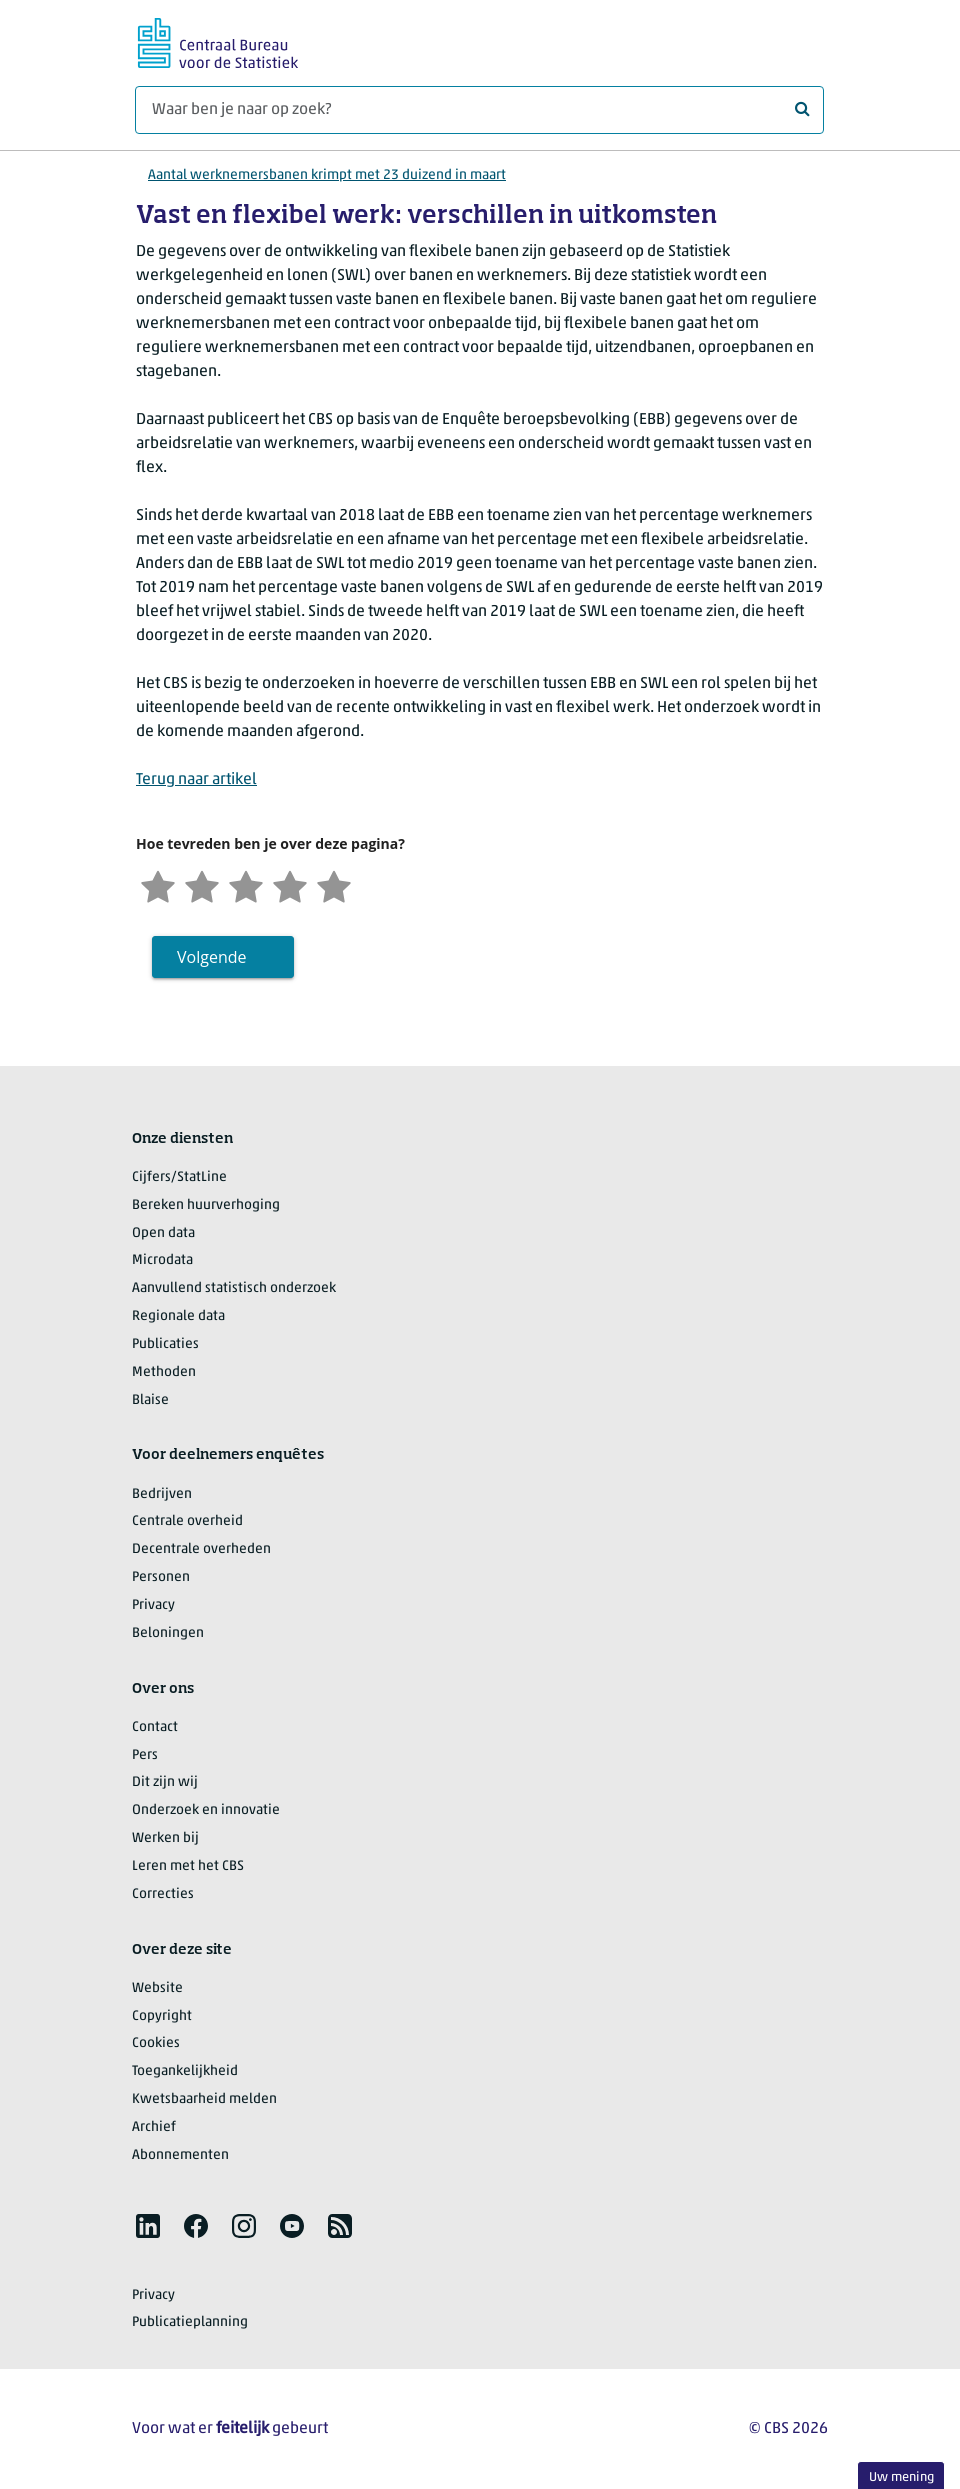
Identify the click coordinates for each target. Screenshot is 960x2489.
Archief (154, 2127)
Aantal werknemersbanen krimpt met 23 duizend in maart (327, 175)
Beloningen (168, 1633)
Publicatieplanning (190, 2322)
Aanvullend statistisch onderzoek (234, 1288)
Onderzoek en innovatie (206, 1810)
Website (157, 1988)
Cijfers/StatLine (179, 1177)
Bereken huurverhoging (206, 1205)
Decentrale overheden (201, 1549)
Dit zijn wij (165, 1782)
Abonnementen (180, 2155)
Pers (145, 1755)
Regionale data (178, 1316)
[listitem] (148, 2226)
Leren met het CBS (188, 1866)
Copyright (162, 2016)
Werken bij (165, 1838)
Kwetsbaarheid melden (204, 2099)
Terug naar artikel (196, 780)
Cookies (156, 2043)
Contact (155, 1727)
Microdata (162, 1260)
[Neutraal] (246, 884)
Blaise (150, 1400)
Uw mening (901, 2477)
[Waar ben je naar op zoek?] (479, 110)
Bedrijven (162, 1494)
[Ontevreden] (202, 884)
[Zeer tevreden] (334, 884)
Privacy (153, 1605)
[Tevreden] (290, 884)
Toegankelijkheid (185, 2071)
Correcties (163, 1894)
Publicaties (165, 1344)
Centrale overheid (187, 1521)
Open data (163, 1233)
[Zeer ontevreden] (158, 884)
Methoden (164, 1372)
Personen (161, 1577)
